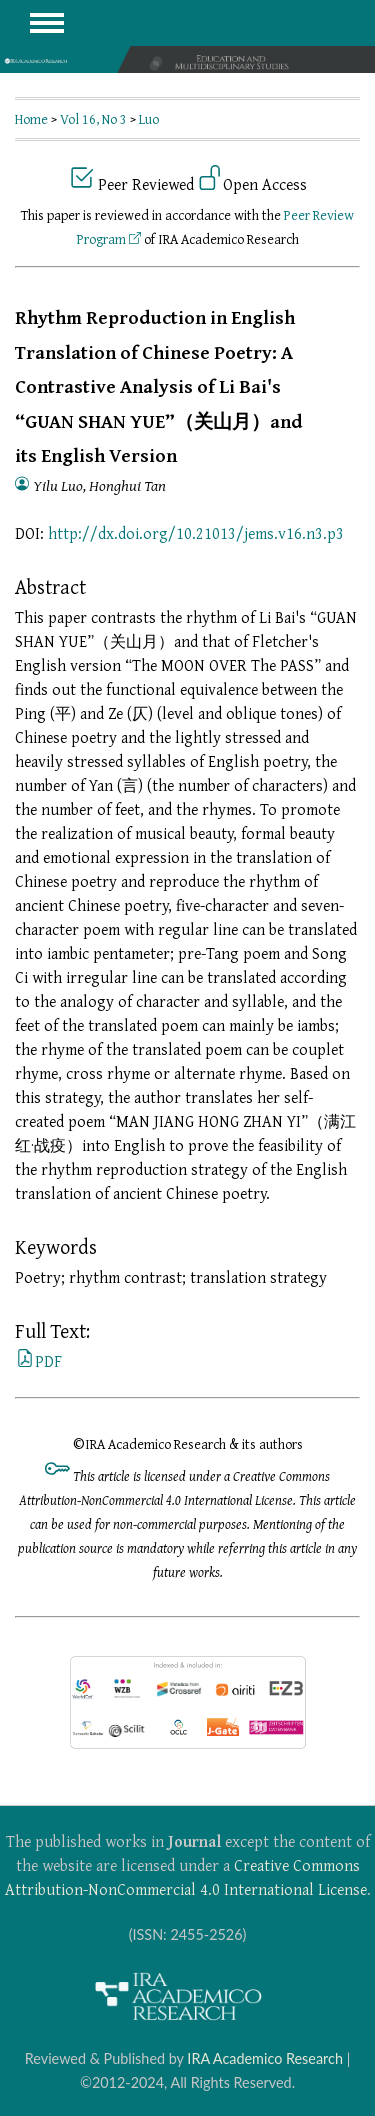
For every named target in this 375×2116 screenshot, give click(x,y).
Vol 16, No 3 (93, 119)
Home (31, 119)
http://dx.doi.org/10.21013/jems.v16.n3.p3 (196, 533)
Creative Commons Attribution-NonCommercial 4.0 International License (186, 1877)
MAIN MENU (47, 23)
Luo (149, 119)
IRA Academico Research (265, 2058)
